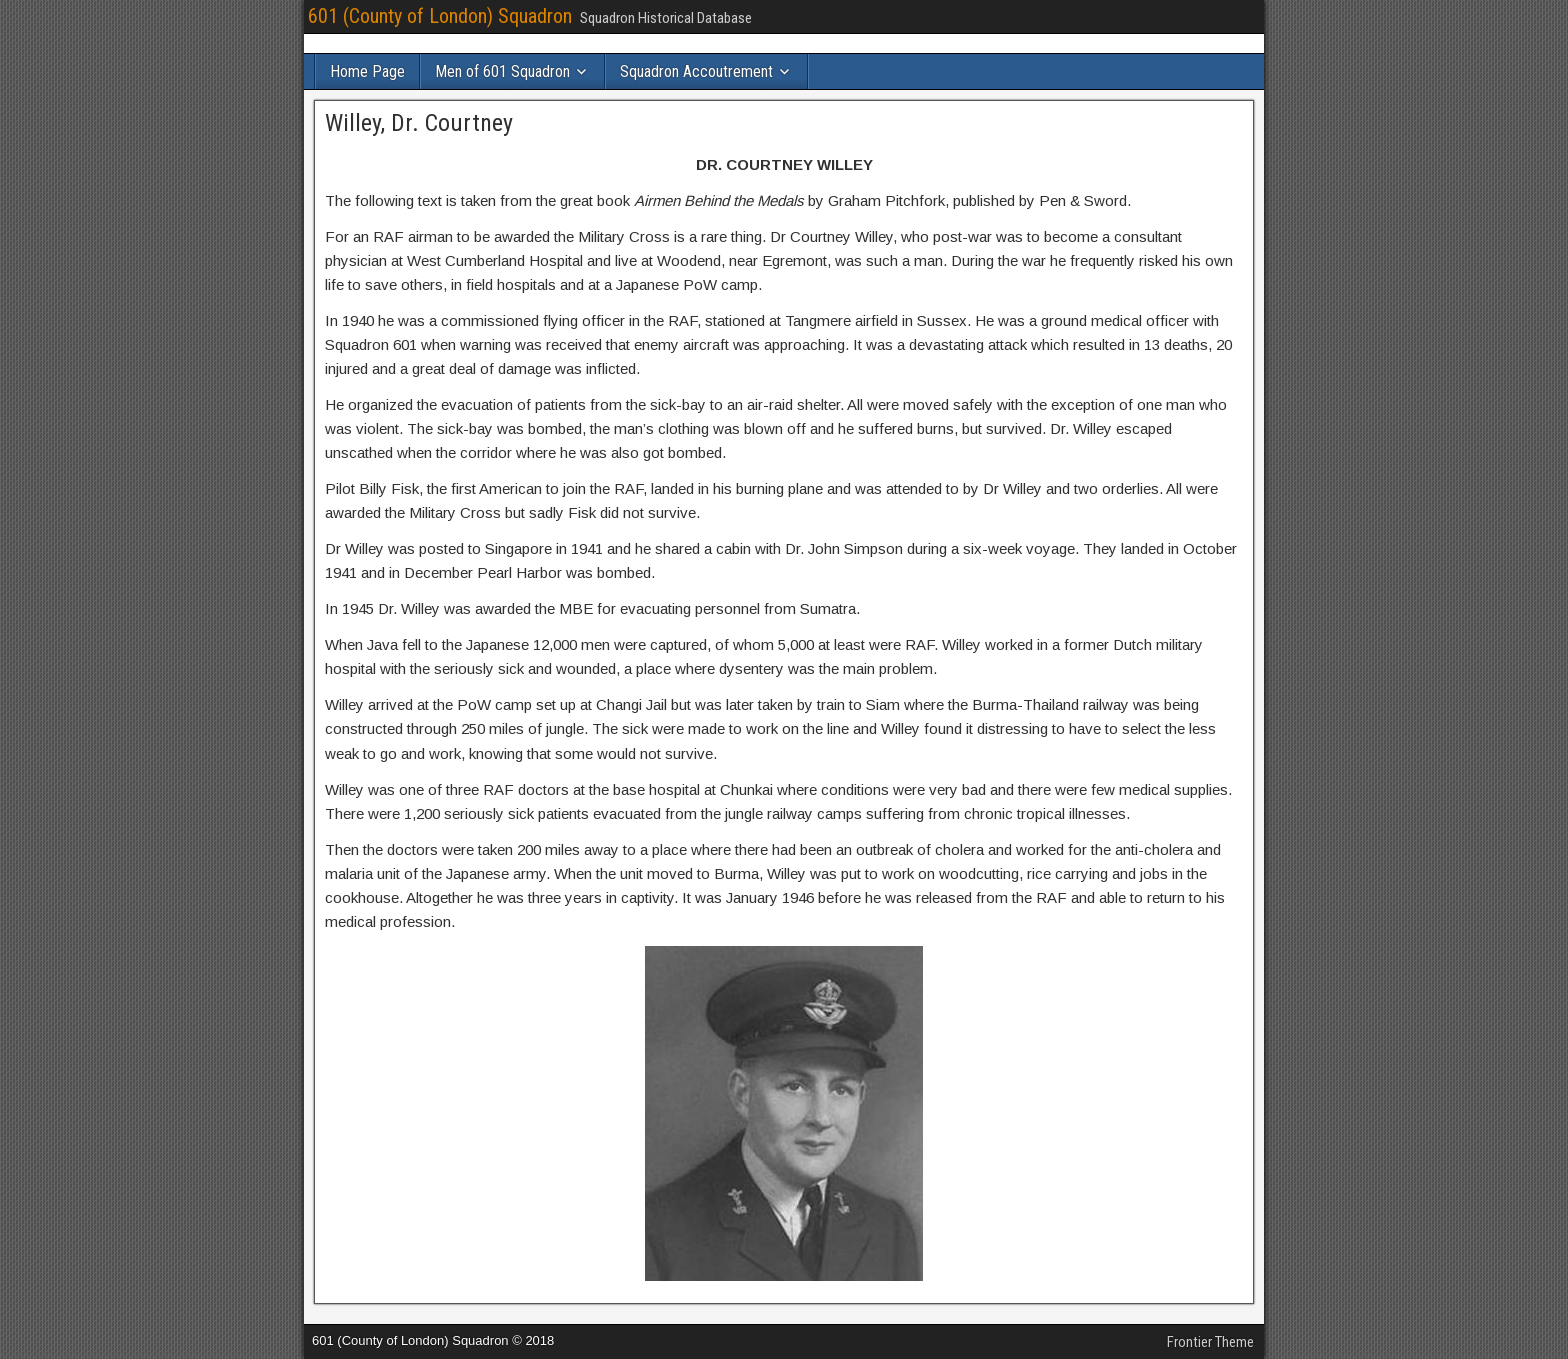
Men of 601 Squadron (502, 71)
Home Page (367, 71)
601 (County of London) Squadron (440, 16)
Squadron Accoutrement (696, 71)
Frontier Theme (1210, 1342)
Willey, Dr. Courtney (419, 123)
